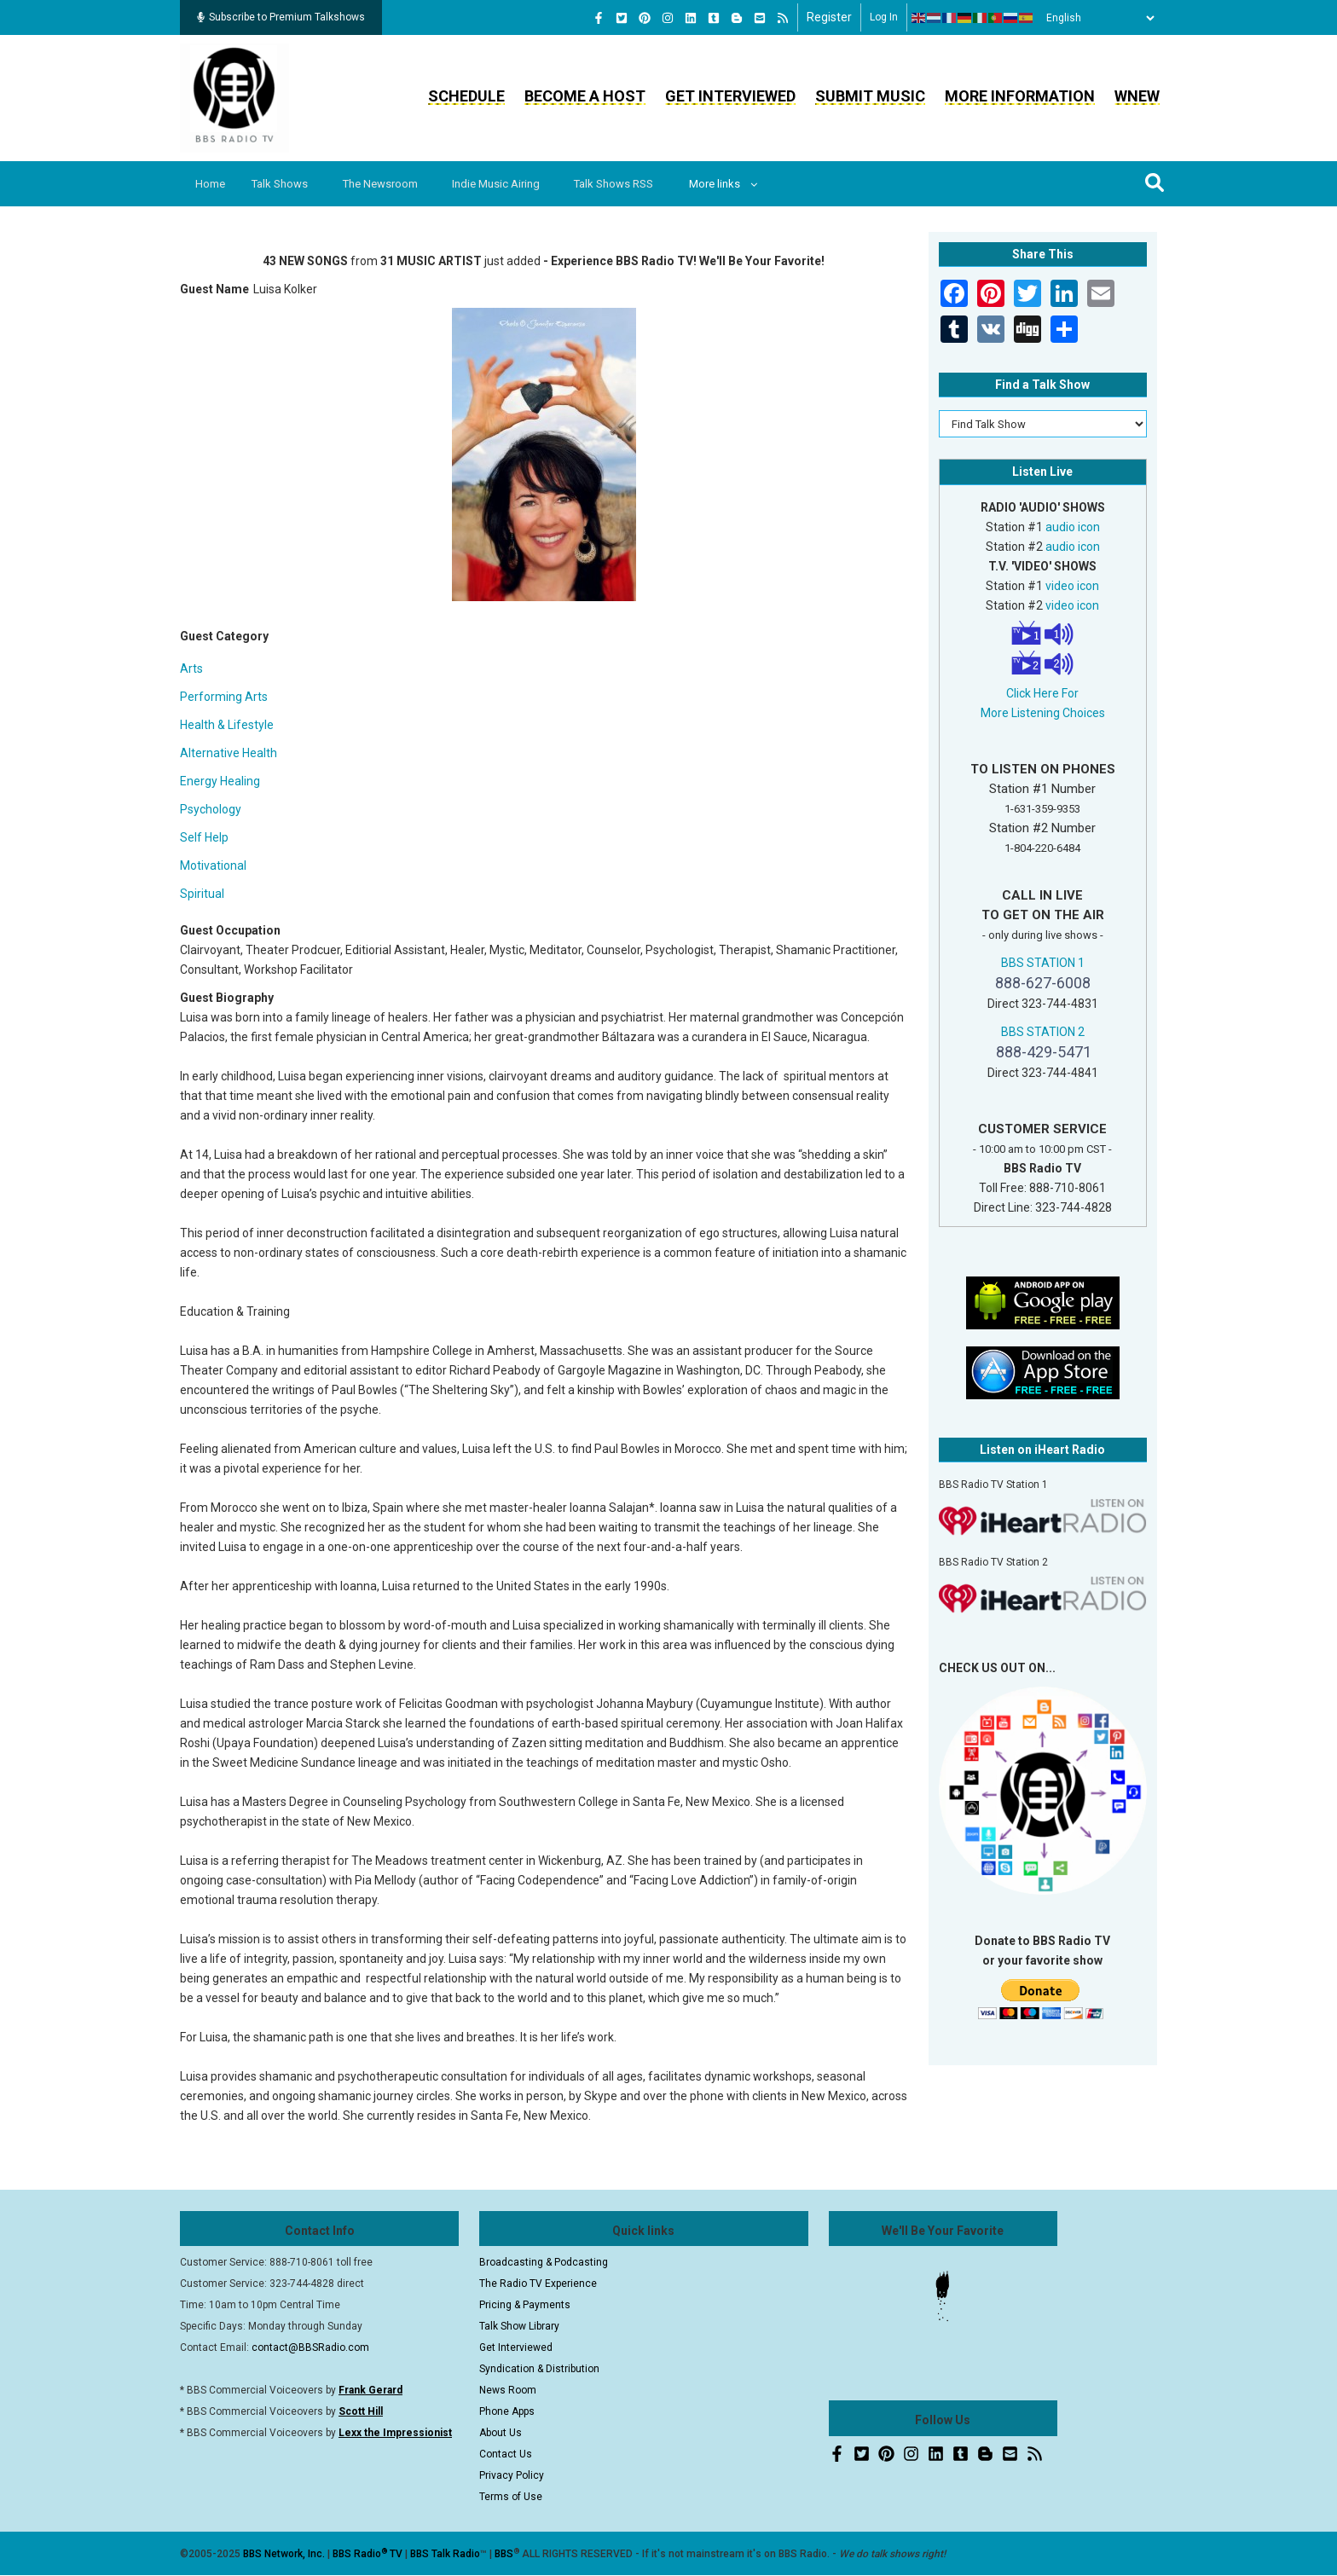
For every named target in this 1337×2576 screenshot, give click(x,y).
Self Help (204, 837)
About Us (500, 2433)
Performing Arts (224, 696)
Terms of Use (510, 2497)
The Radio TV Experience (538, 2283)
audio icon (1072, 527)
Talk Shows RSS (630, 183)
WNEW (1137, 96)
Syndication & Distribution (539, 2369)
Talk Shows (285, 183)
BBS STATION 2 (1043, 1032)
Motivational (213, 865)
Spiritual (202, 893)
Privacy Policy (511, 2475)
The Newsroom (388, 183)
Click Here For (1042, 693)
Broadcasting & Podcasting (543, 2262)
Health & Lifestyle (227, 725)
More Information (1020, 96)
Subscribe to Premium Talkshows (281, 17)
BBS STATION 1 (1043, 963)
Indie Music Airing (509, 183)
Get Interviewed (730, 96)
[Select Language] (1095, 18)
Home (212, 183)
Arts (191, 668)
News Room (507, 2390)
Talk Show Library (519, 2326)
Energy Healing (220, 781)
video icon (1072, 586)
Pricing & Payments (524, 2305)
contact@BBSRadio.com (310, 2347)
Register (829, 17)
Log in (884, 17)
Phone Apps (507, 2411)
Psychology (210, 809)
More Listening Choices (1043, 713)
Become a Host (584, 96)
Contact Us (505, 2454)
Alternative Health (228, 753)
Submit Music (870, 96)
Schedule (466, 96)
